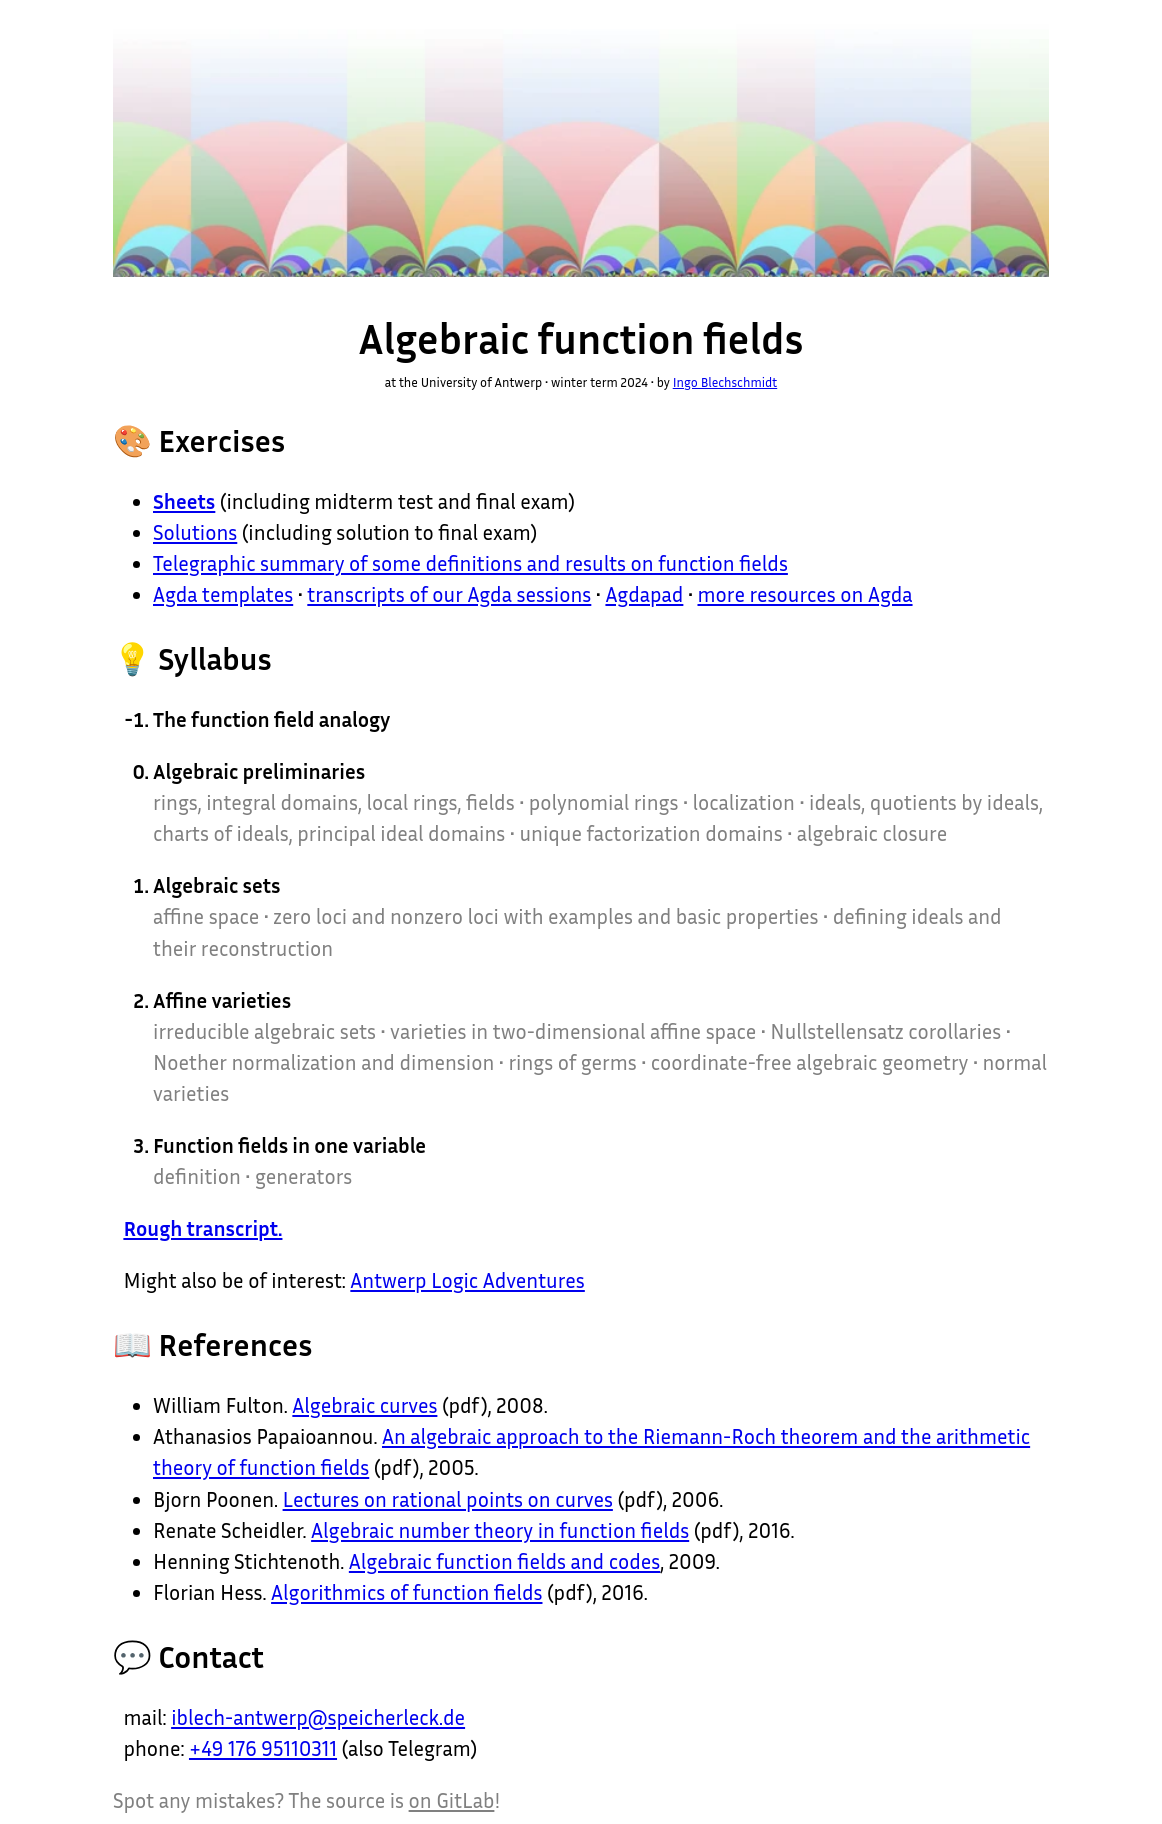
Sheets (184, 501)
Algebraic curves (364, 1405)
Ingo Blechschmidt (725, 382)
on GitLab (452, 1800)
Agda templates (223, 594)
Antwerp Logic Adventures (467, 1280)
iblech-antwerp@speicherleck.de (318, 1717)
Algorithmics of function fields (406, 1592)
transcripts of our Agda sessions (449, 594)
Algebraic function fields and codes (504, 1561)
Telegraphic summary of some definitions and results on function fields (470, 563)
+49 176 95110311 (263, 1748)
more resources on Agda (805, 594)
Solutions (195, 532)
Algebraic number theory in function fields (500, 1530)
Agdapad (644, 594)
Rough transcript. (202, 1228)
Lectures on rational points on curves (448, 1499)
